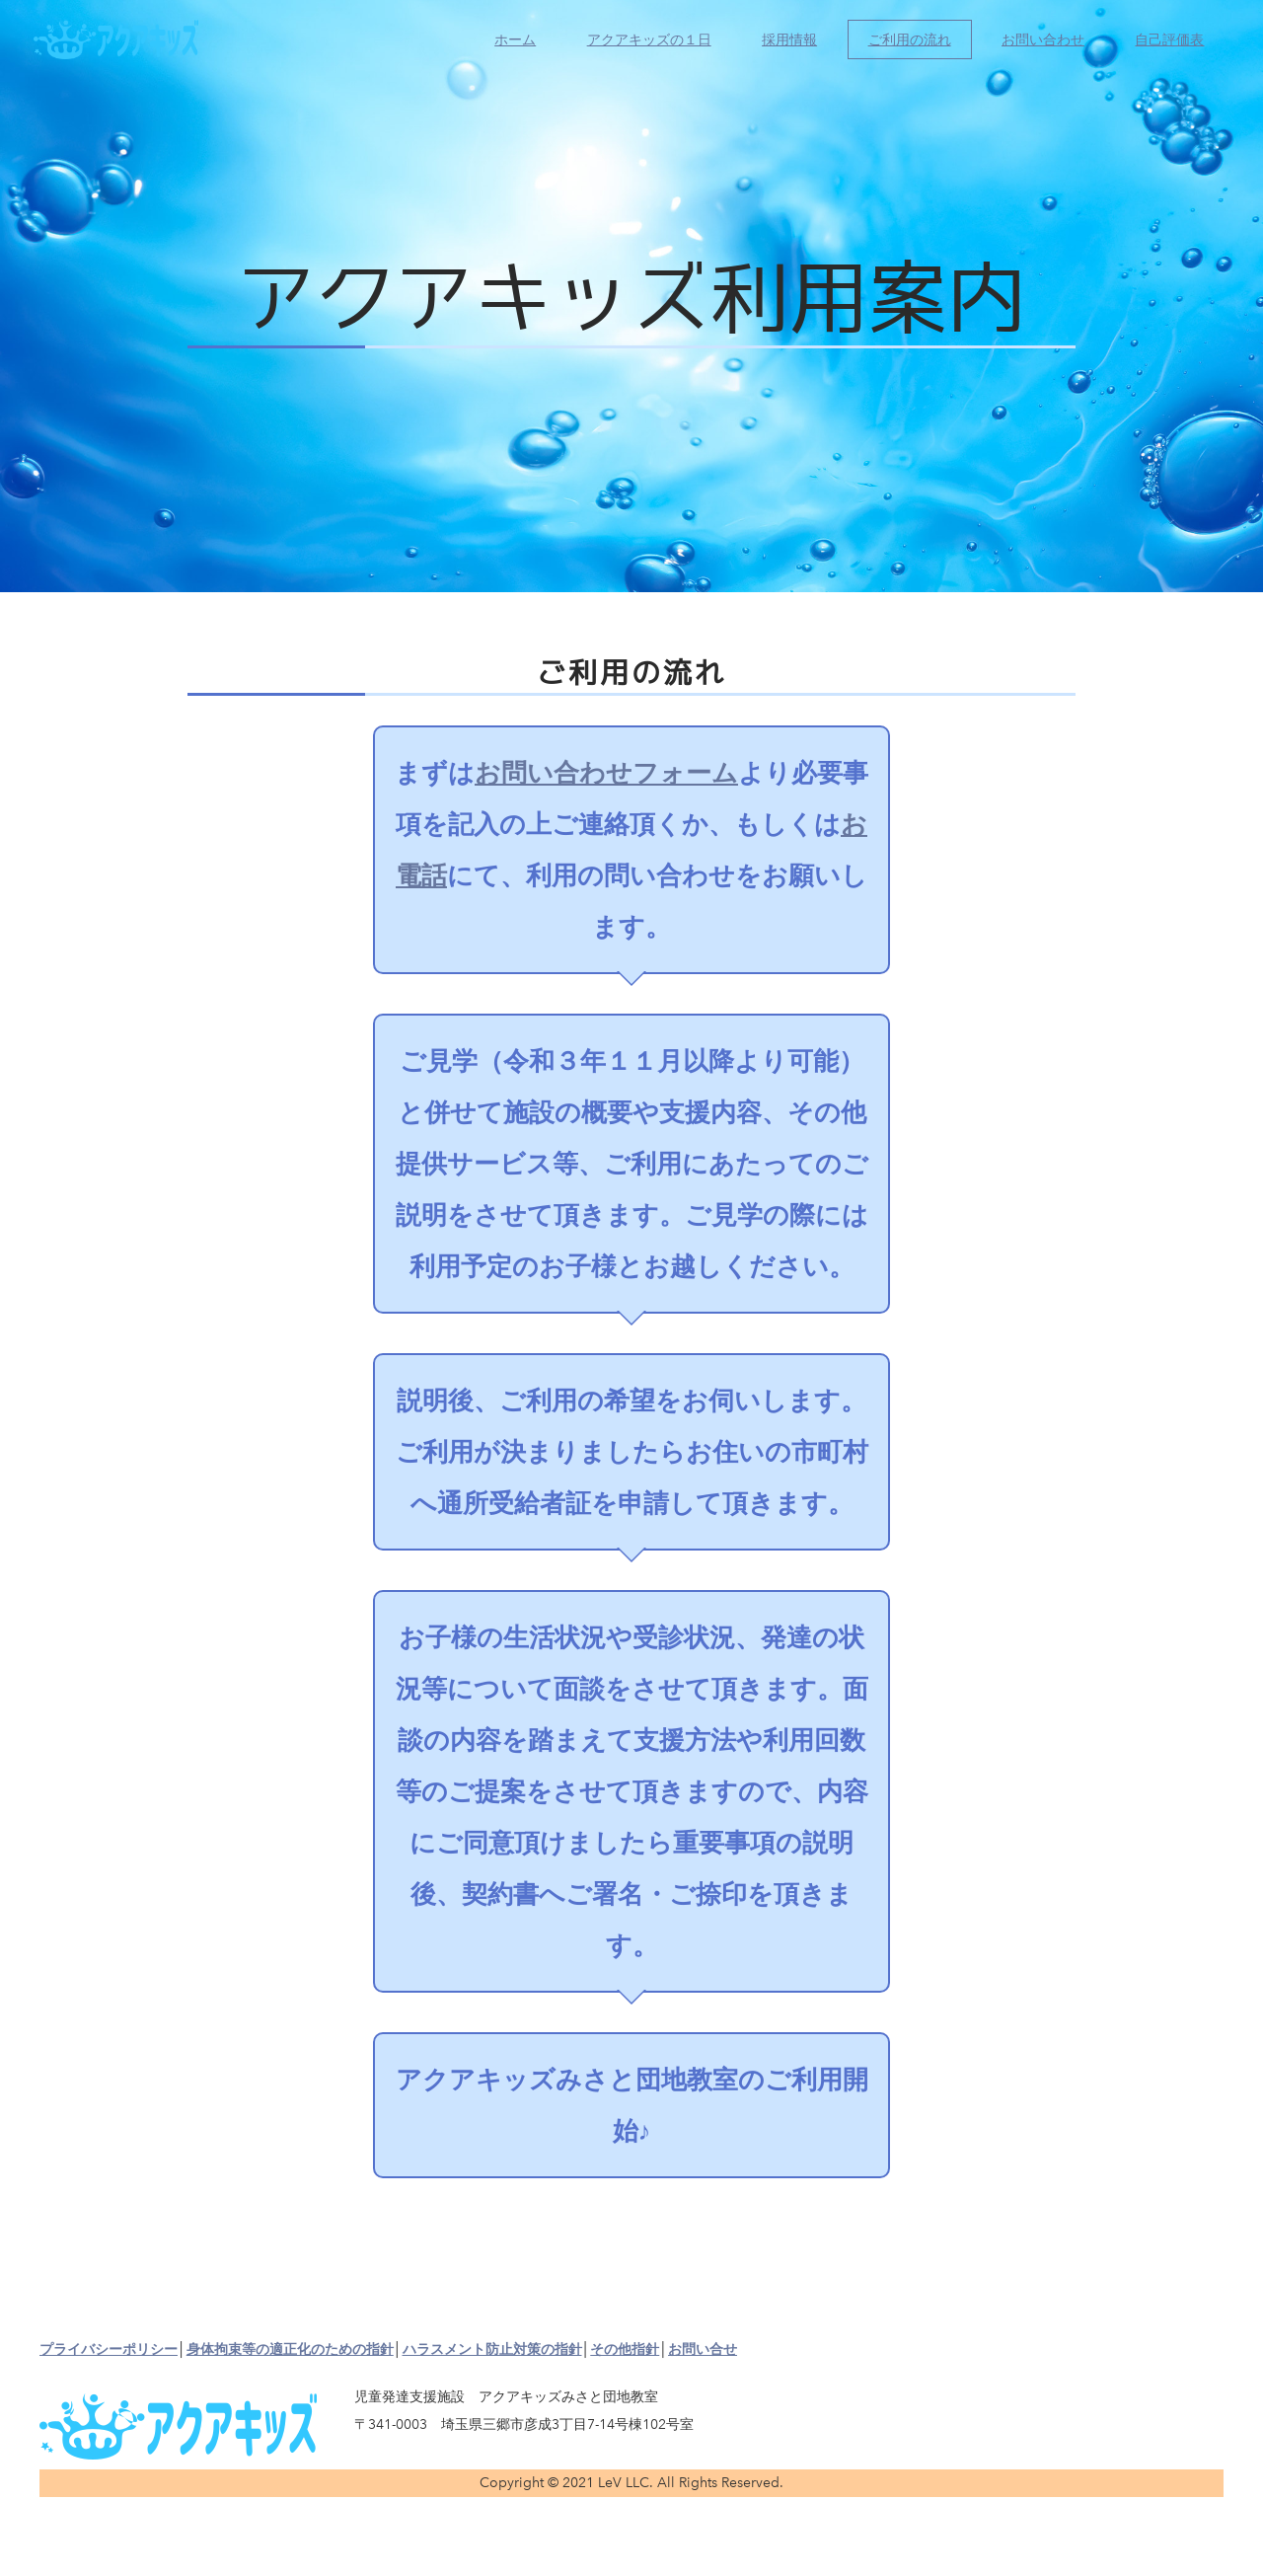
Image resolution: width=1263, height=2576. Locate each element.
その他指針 (624, 2349)
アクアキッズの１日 (642, 44)
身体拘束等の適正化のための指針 (290, 2349)
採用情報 (783, 44)
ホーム (509, 44)
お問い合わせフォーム (606, 773)
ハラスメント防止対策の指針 (492, 2349)
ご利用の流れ (902, 44)
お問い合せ (702, 2349)
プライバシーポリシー (108, 2349)
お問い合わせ (1037, 44)
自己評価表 (1163, 44)
